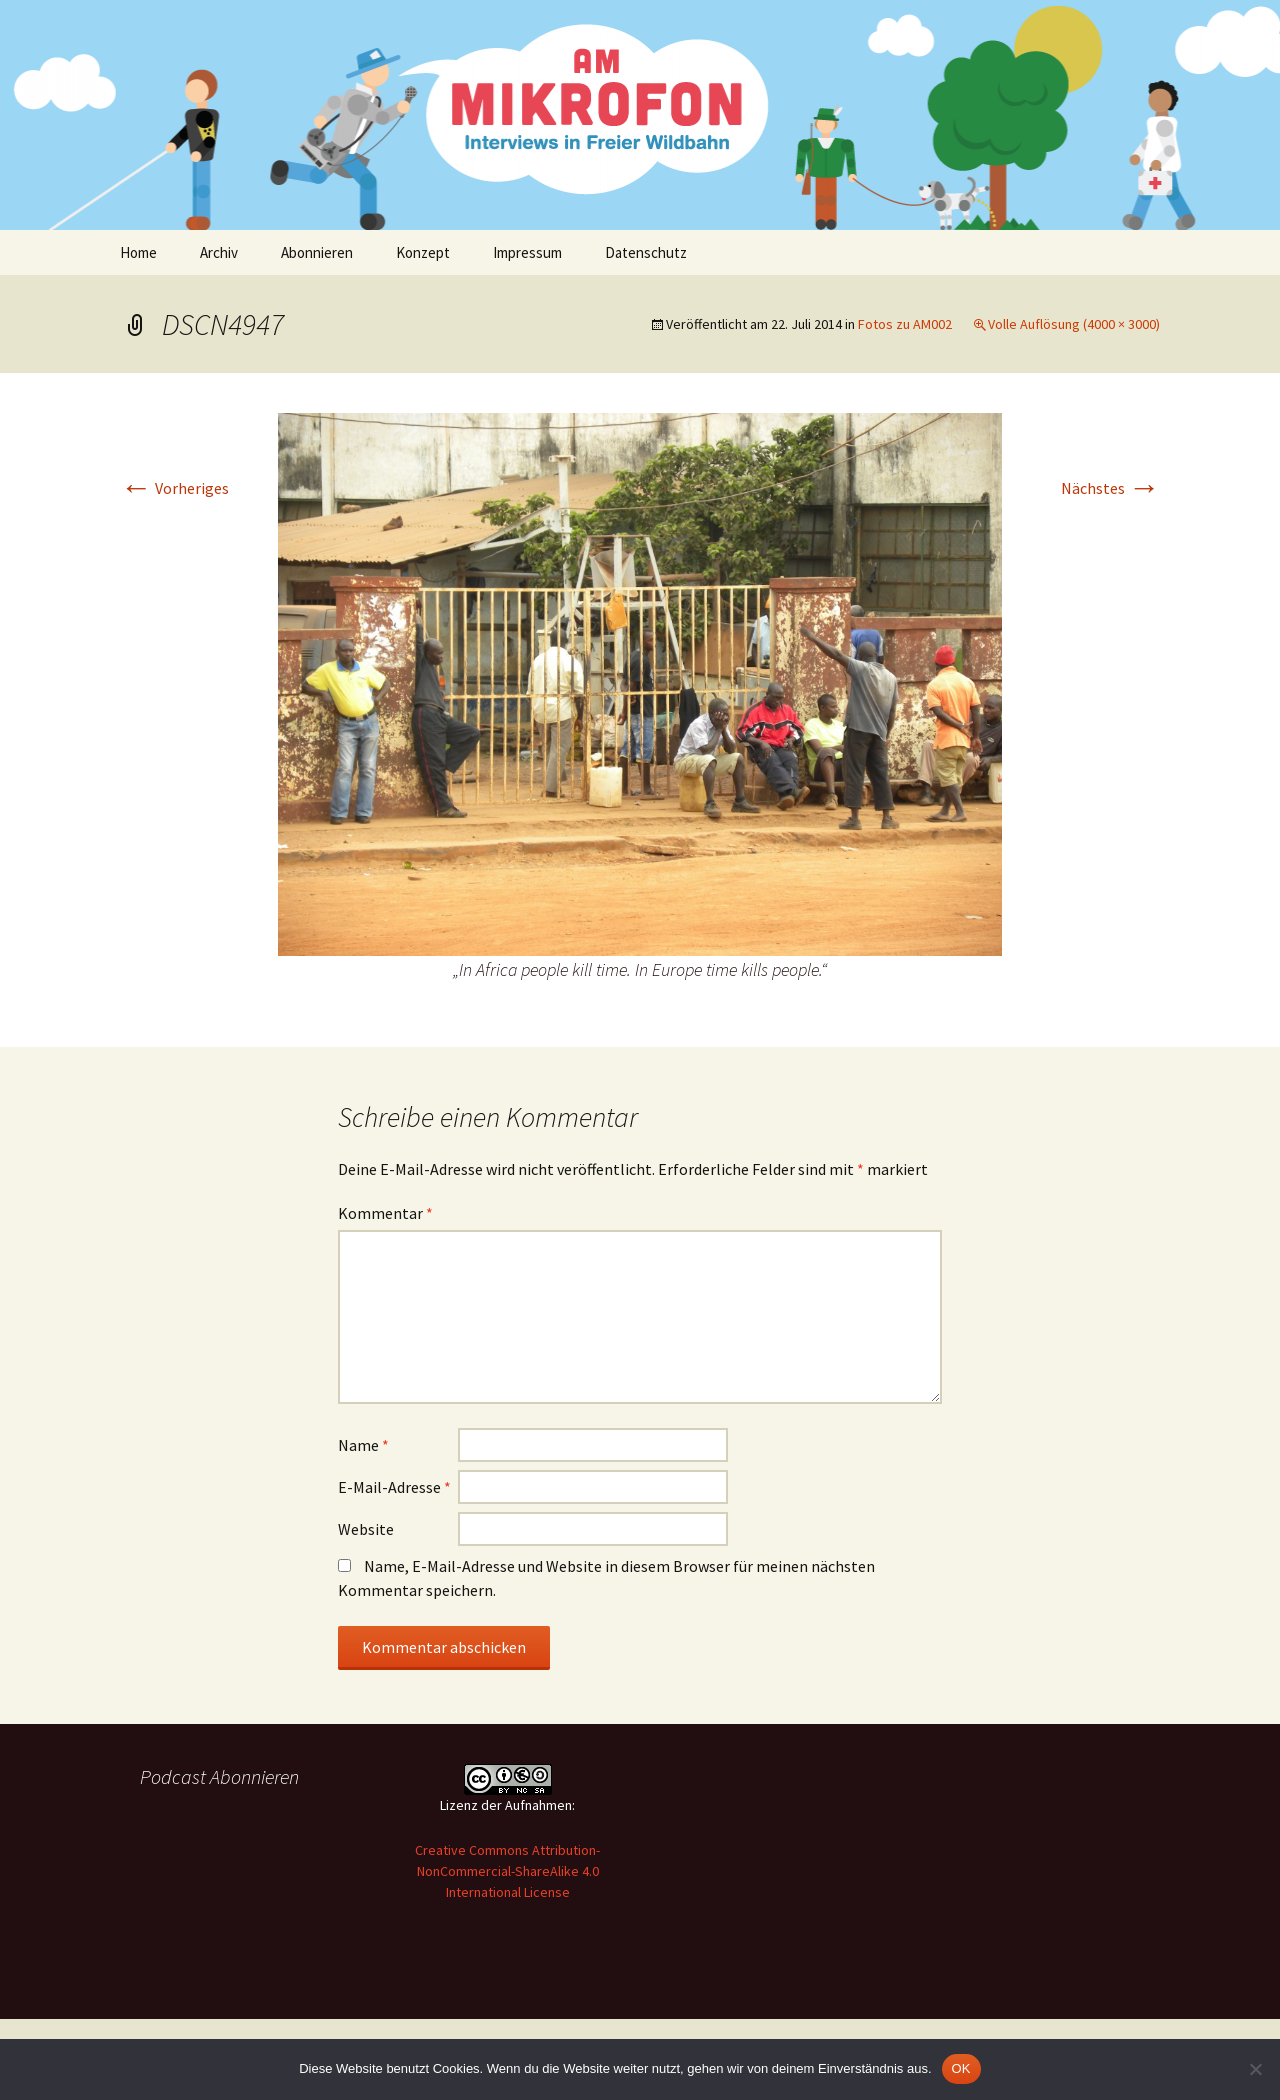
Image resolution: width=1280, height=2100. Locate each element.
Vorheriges (174, 488)
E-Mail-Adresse (394, 1487)
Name (363, 1445)
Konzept (423, 252)
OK (961, 2068)
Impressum (527, 252)
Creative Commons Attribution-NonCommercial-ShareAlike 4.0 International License (507, 1871)
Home (138, 252)
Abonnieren (317, 252)
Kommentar (385, 1213)
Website (366, 1529)
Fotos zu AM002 (905, 324)
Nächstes (1110, 488)
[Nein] (1255, 2069)
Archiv (219, 252)
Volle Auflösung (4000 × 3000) (1074, 324)
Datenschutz (646, 252)
